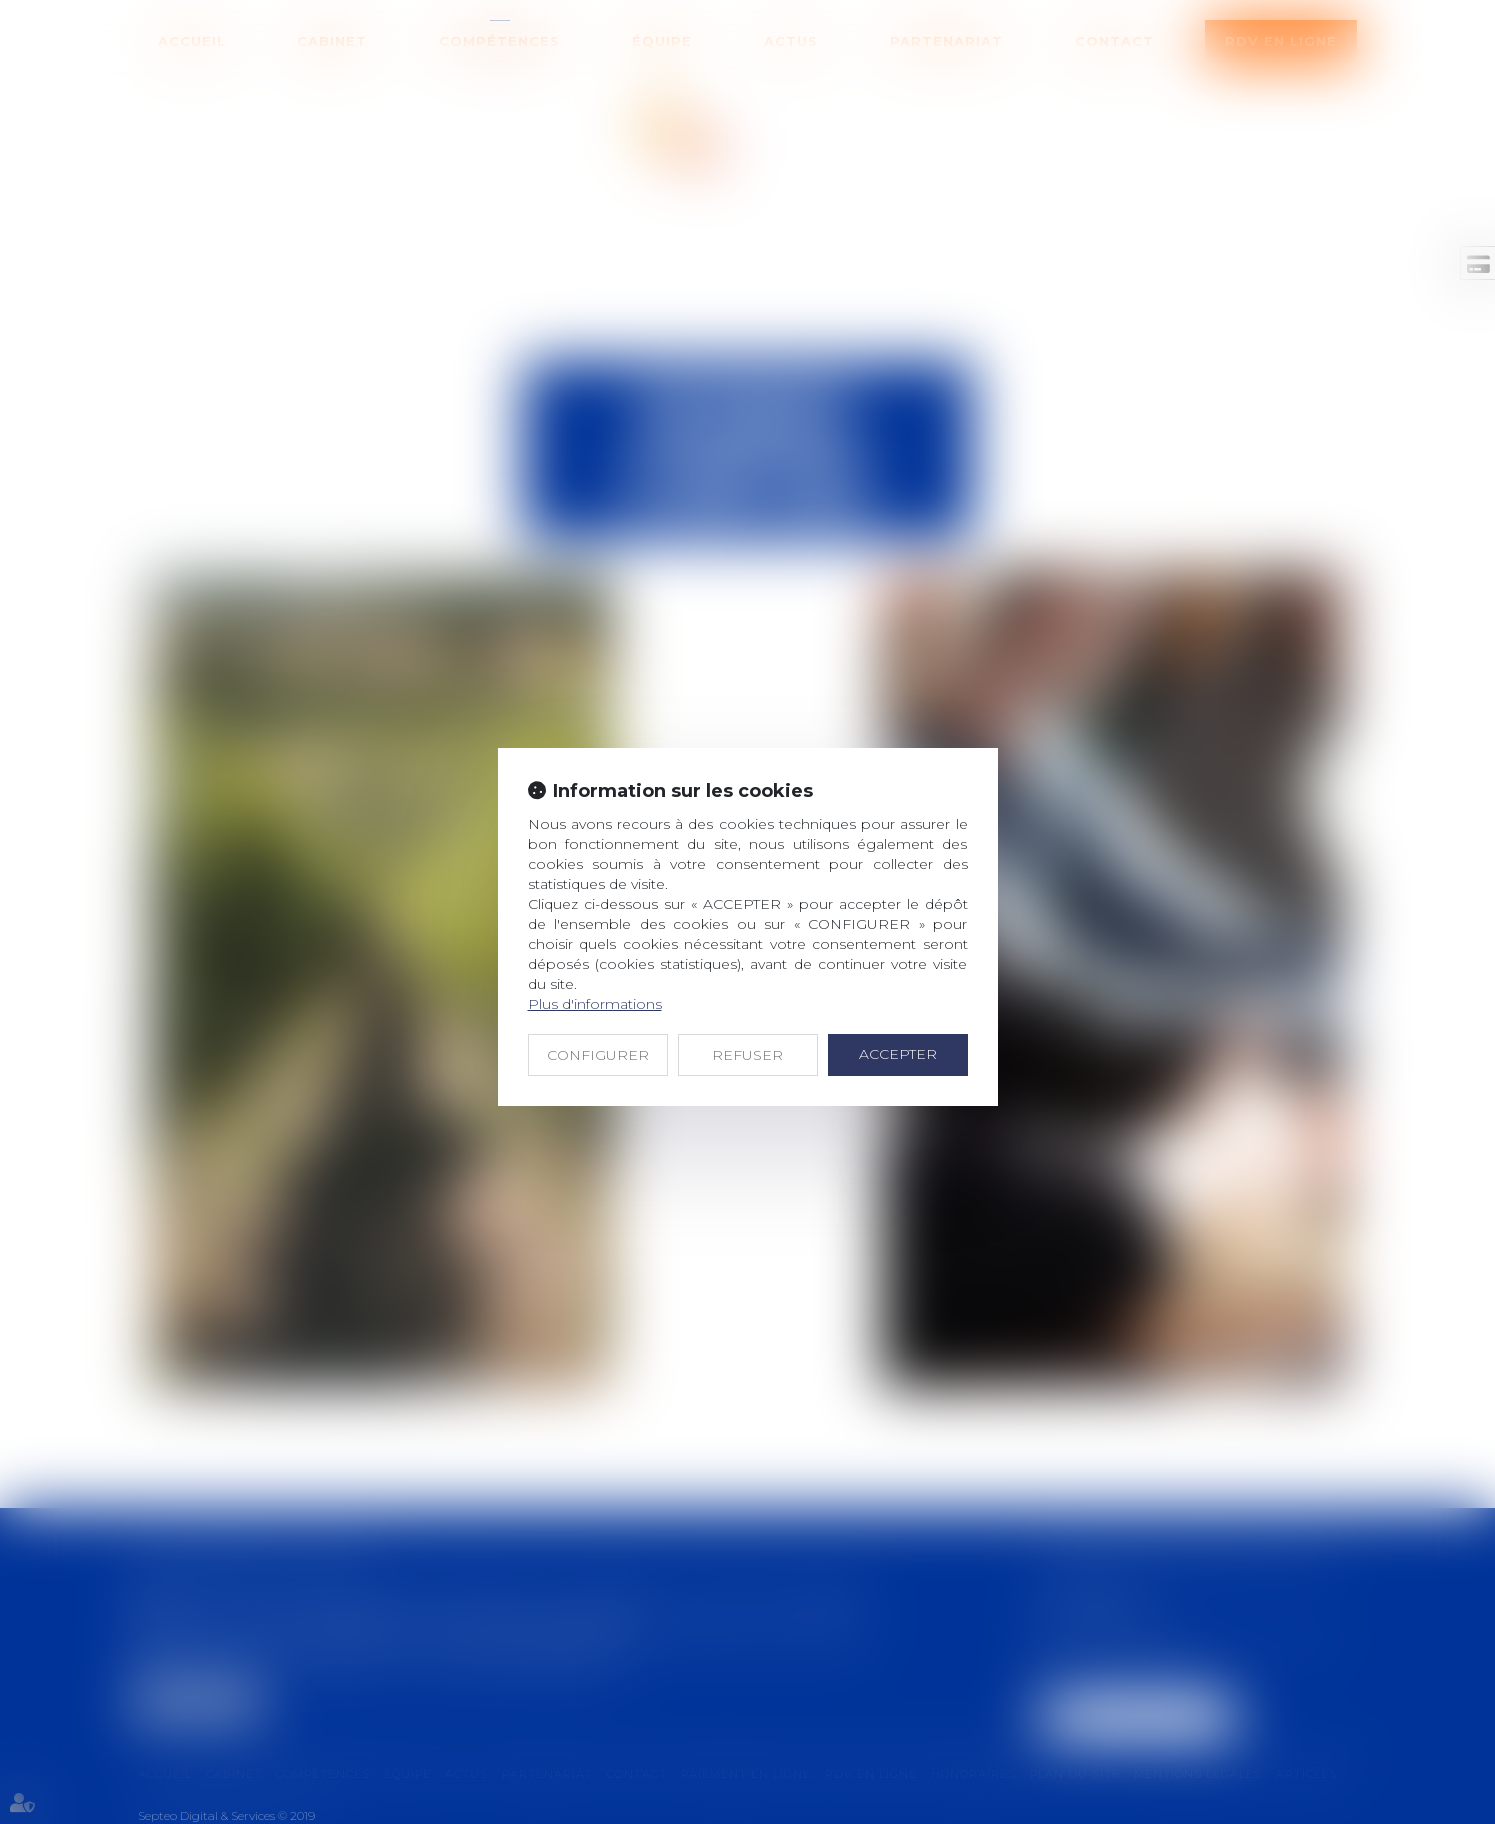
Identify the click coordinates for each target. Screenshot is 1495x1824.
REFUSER (747, 1055)
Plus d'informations (595, 1004)
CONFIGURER (598, 1055)
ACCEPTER (898, 1054)
